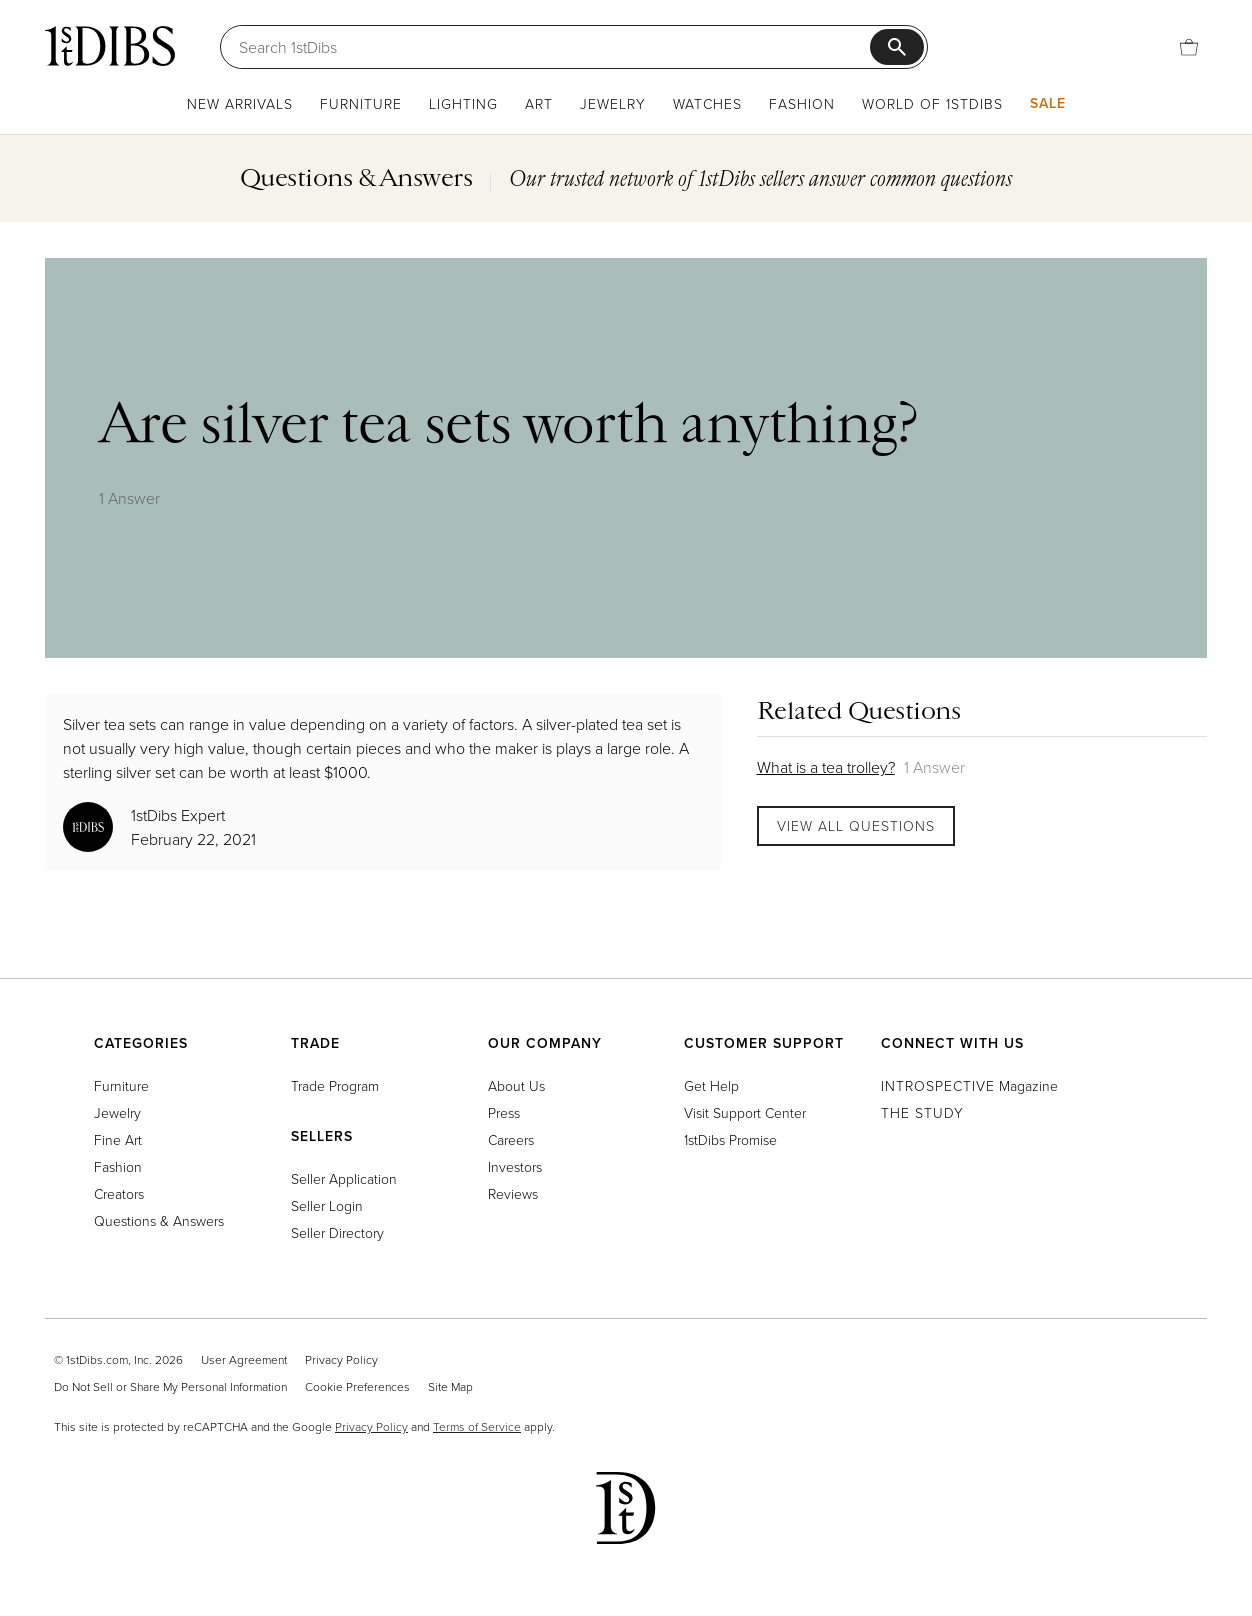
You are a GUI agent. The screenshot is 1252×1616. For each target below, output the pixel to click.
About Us (516, 1085)
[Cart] (1189, 47)
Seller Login (327, 1205)
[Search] (554, 47)
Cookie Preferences (357, 1386)
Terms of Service (477, 1426)
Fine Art (118, 1139)
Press (504, 1112)
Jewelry (613, 103)
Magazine (969, 1085)
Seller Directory (337, 1232)
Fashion (802, 103)
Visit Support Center (745, 1112)
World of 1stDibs (932, 103)
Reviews (513, 1193)
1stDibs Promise (730, 1139)
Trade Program (335, 1085)
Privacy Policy (341, 1359)
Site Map (450, 1386)
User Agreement (244, 1359)
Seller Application (344, 1178)
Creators (119, 1193)
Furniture (361, 103)
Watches (707, 103)
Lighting (463, 103)
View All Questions (856, 825)
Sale (1048, 103)
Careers (511, 1139)
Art (539, 103)
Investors (515, 1166)
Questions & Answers (159, 1220)
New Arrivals (240, 103)
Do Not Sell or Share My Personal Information (170, 1386)
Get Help (711, 1085)
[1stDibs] (110, 46)
